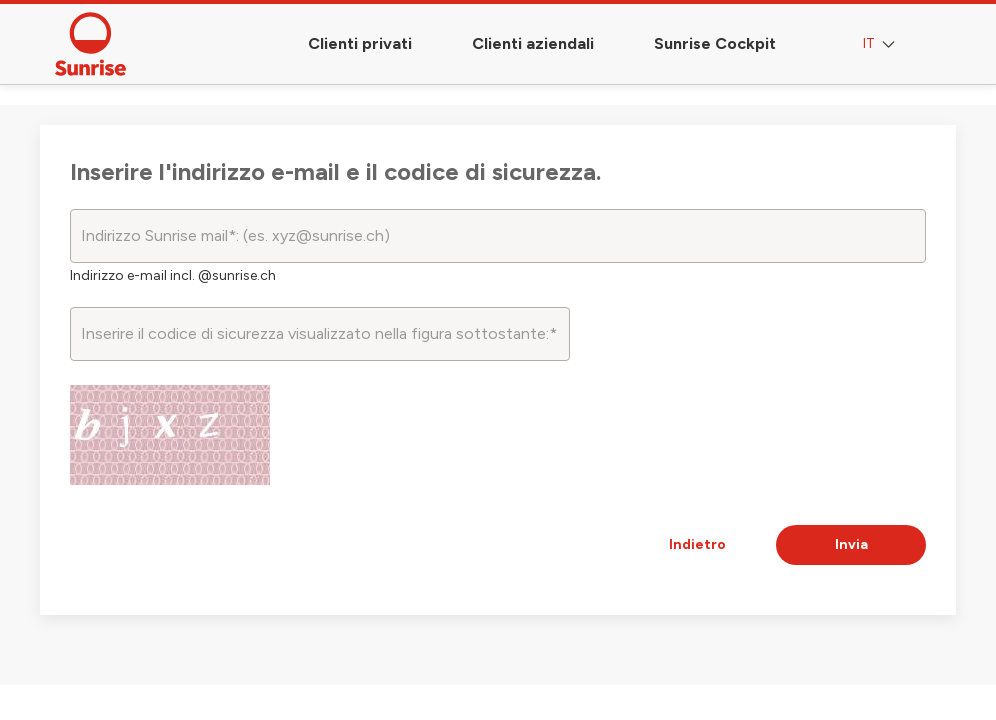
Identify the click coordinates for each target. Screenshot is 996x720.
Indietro (697, 544)
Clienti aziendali (533, 43)
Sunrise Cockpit (715, 43)
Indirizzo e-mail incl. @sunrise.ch (173, 275)
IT (881, 44)
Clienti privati (360, 43)
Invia (851, 544)
